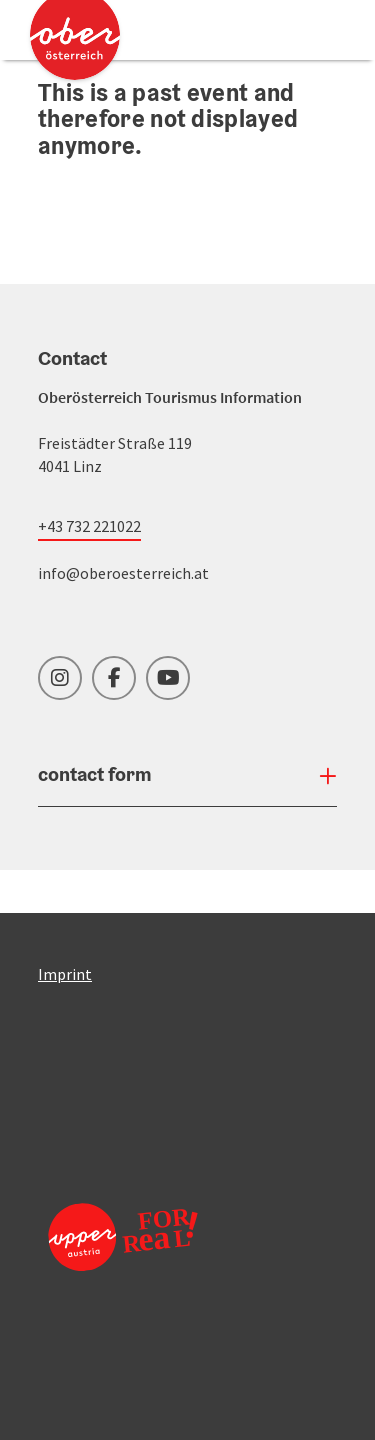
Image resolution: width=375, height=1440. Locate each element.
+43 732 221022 (89, 526)
